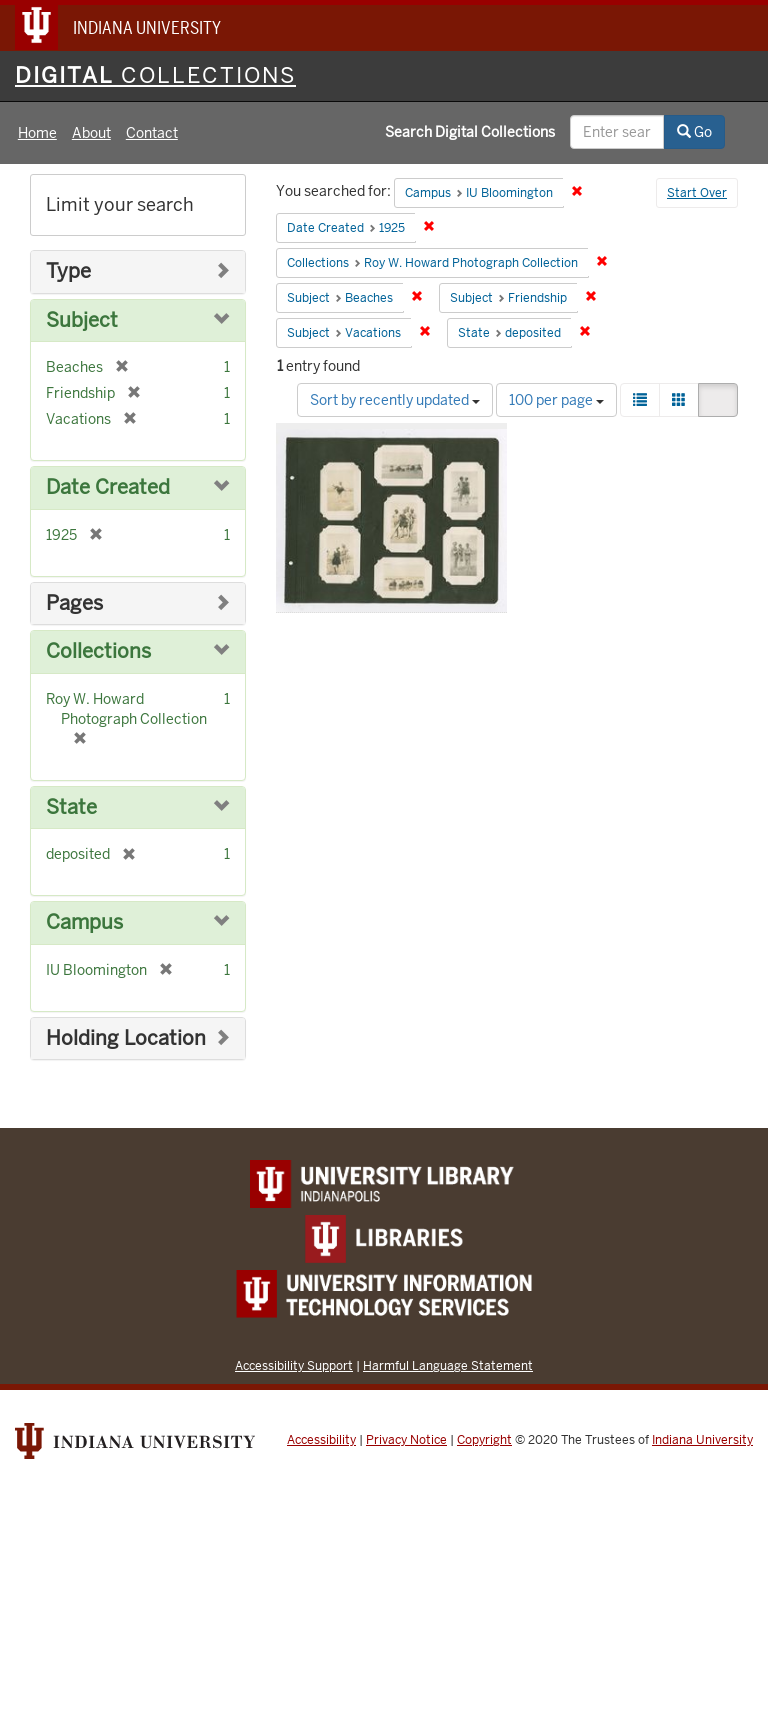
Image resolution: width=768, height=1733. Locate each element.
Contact (152, 133)
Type (68, 271)
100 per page (556, 400)
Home (37, 133)
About (91, 133)
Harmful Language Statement (448, 1365)
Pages (74, 603)
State (71, 807)
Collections (98, 651)
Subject (82, 320)
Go (694, 132)
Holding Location (126, 1038)
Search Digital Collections (470, 132)
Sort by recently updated (395, 400)
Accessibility (321, 1440)
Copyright (484, 1440)
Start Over (697, 193)
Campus (84, 922)
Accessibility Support (294, 1365)
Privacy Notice (406, 1440)
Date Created (108, 487)
